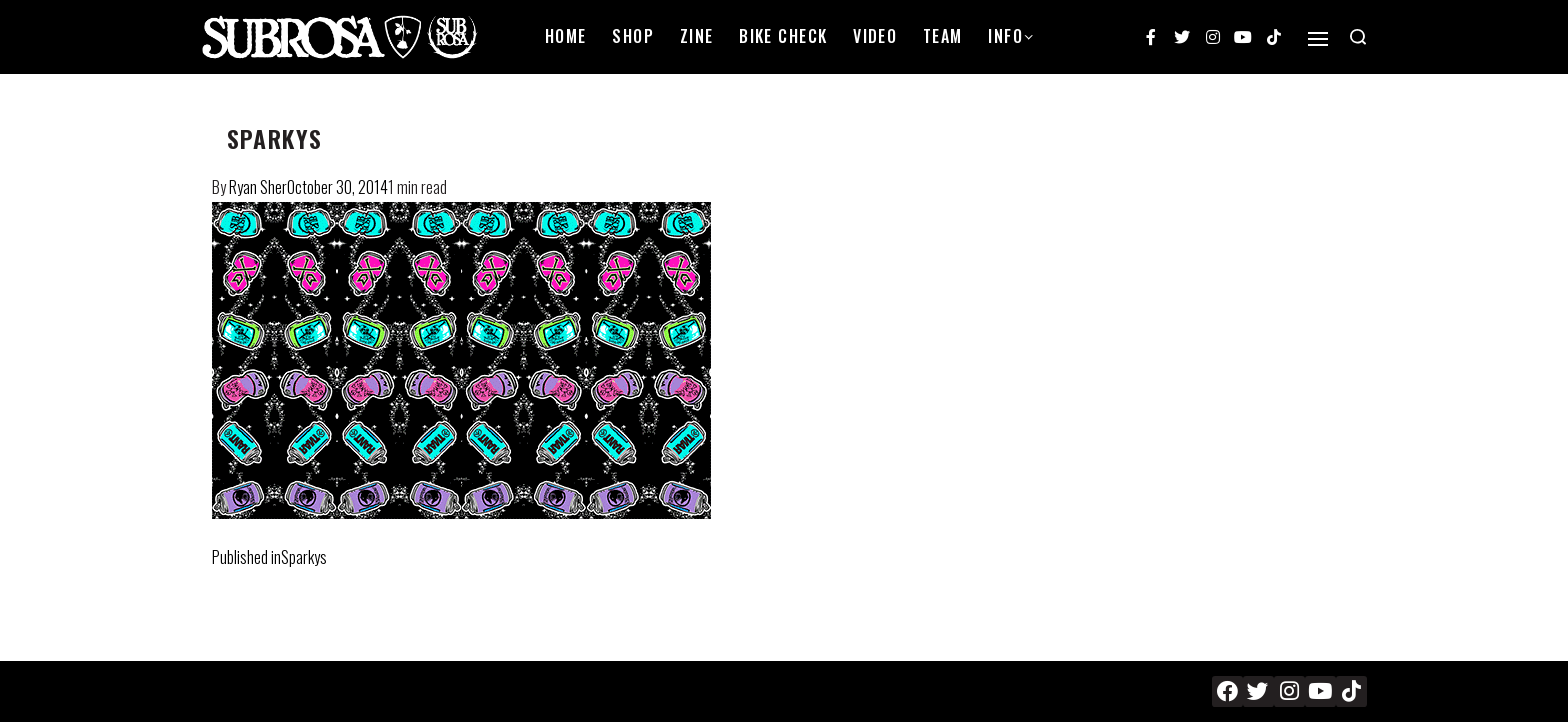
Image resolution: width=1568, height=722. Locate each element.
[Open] (1318, 39)
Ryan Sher (258, 187)
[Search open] (1358, 37)
